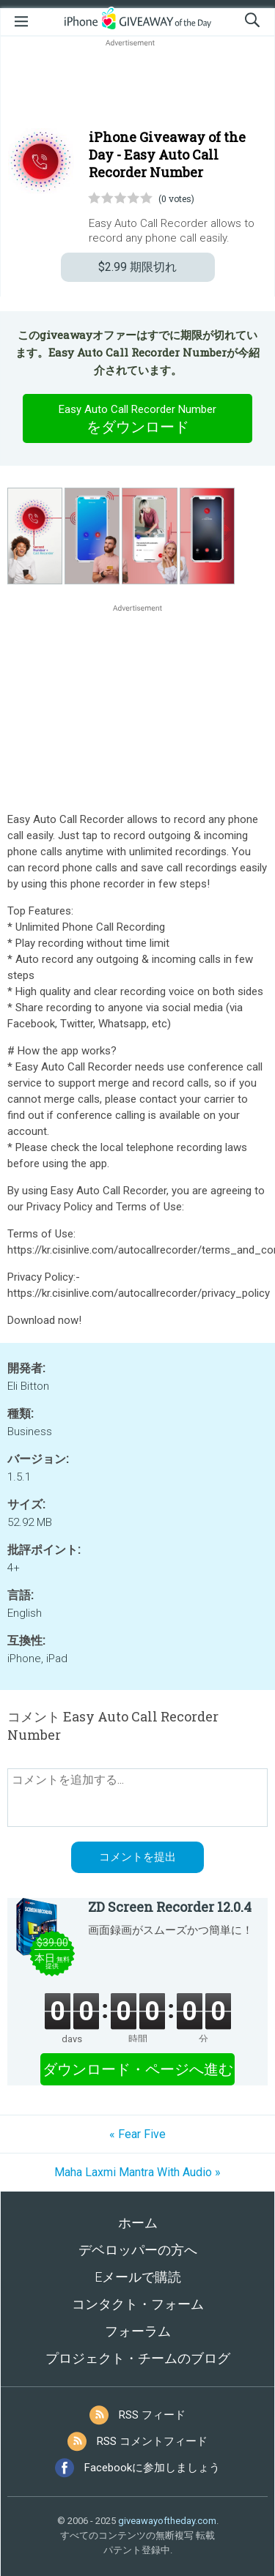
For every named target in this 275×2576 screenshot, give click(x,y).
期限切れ (137, 267)
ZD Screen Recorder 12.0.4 (170, 1907)
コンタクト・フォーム (138, 2304)
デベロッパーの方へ (137, 2249)
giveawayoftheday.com (167, 2520)
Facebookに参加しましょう (152, 2467)
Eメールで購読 (138, 2277)
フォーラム (138, 2331)
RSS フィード (152, 2414)
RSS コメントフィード (152, 2441)
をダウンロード (137, 418)
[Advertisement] (137, 85)
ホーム (138, 2222)
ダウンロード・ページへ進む (138, 2069)
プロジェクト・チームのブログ (137, 2358)
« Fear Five (137, 2134)
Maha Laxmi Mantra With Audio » (137, 2172)
